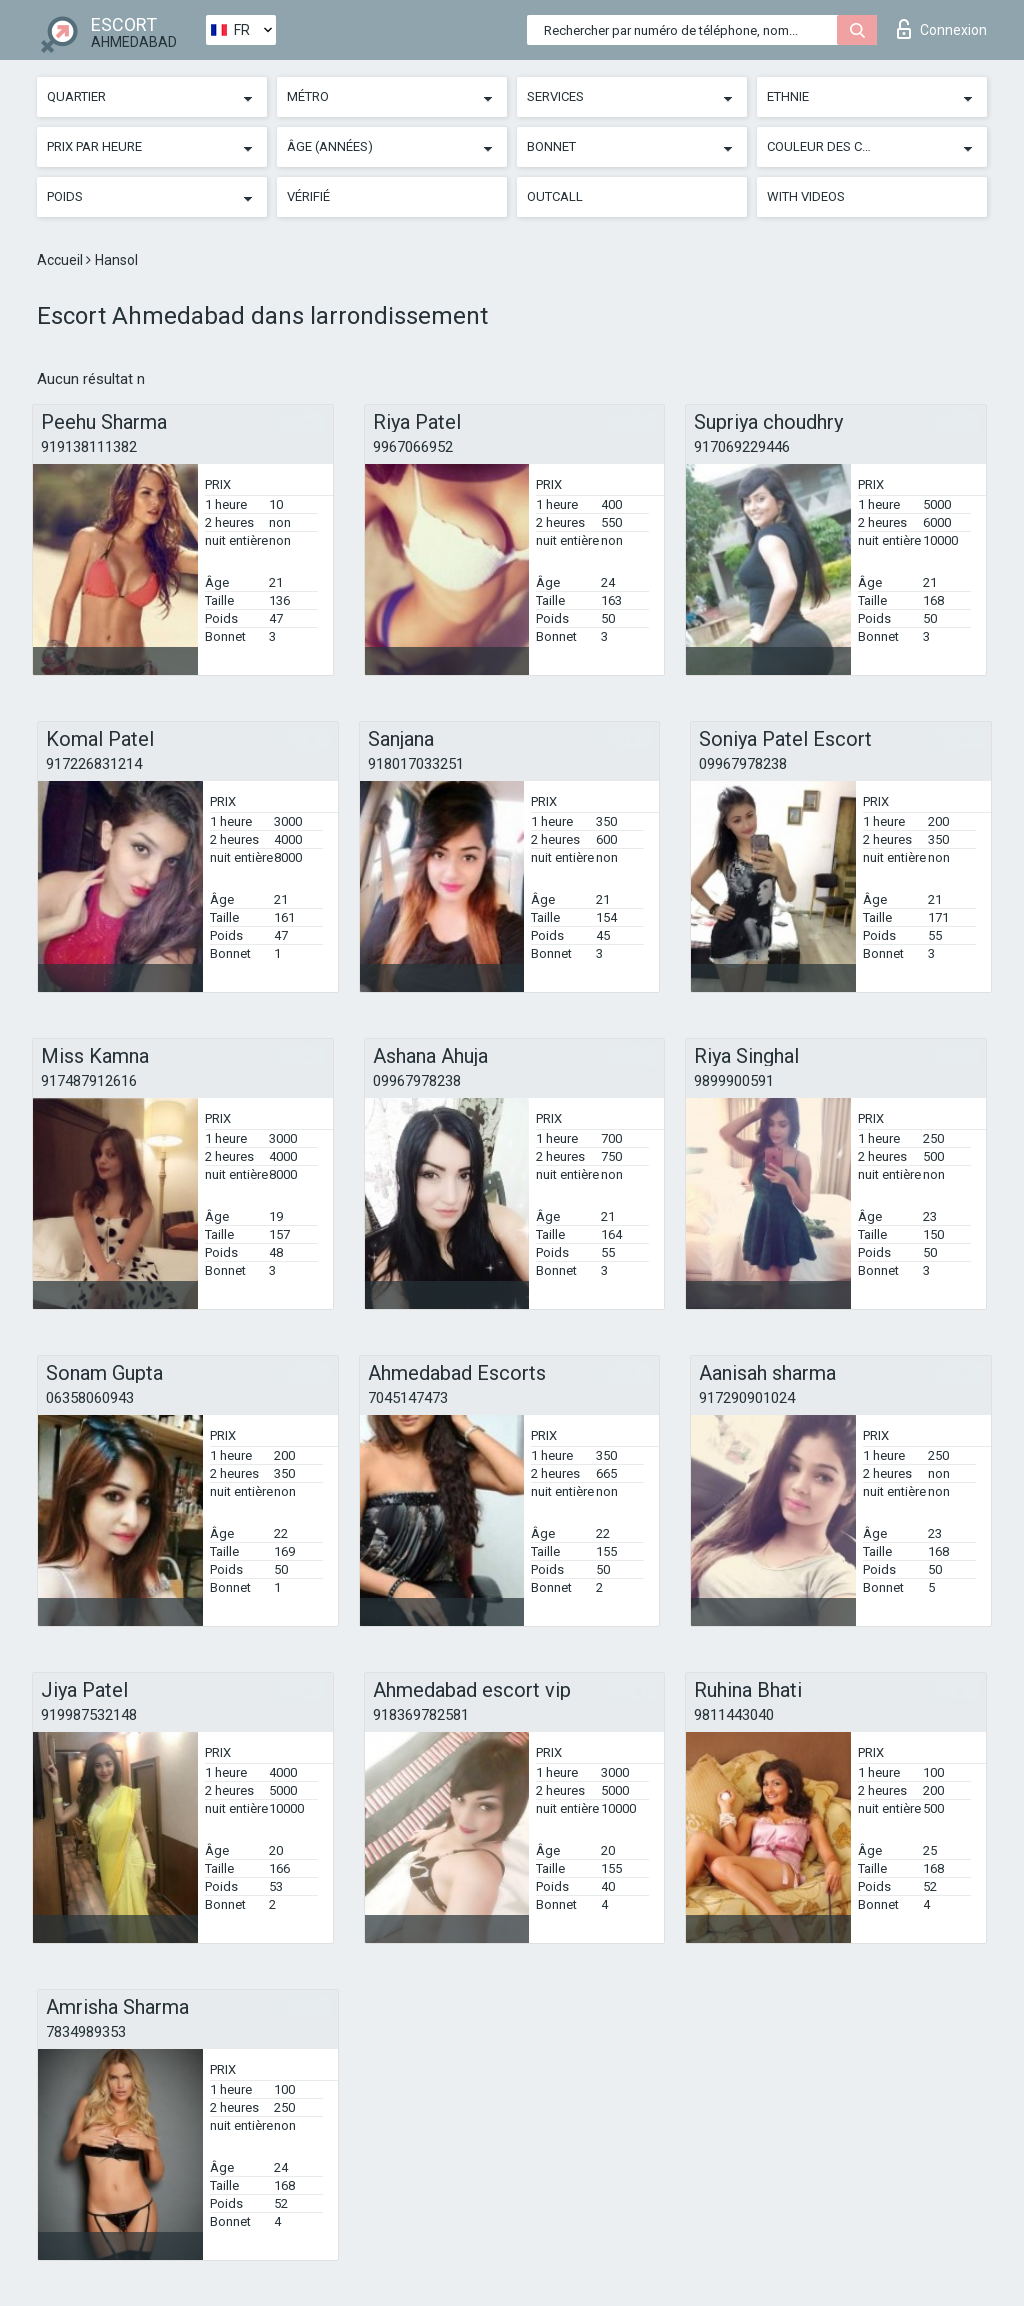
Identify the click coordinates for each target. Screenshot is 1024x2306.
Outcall (555, 196)
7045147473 (408, 1398)
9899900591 (734, 1081)
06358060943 (90, 1398)
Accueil (61, 260)
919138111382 (89, 447)
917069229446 (742, 447)
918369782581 (421, 1715)
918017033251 (416, 764)
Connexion (942, 29)
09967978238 (743, 764)
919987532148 (89, 1715)
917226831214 (94, 764)
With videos (806, 196)
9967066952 (413, 447)
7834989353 (86, 2032)
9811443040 (734, 1715)
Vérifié (308, 196)
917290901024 (747, 1398)
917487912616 (89, 1081)
